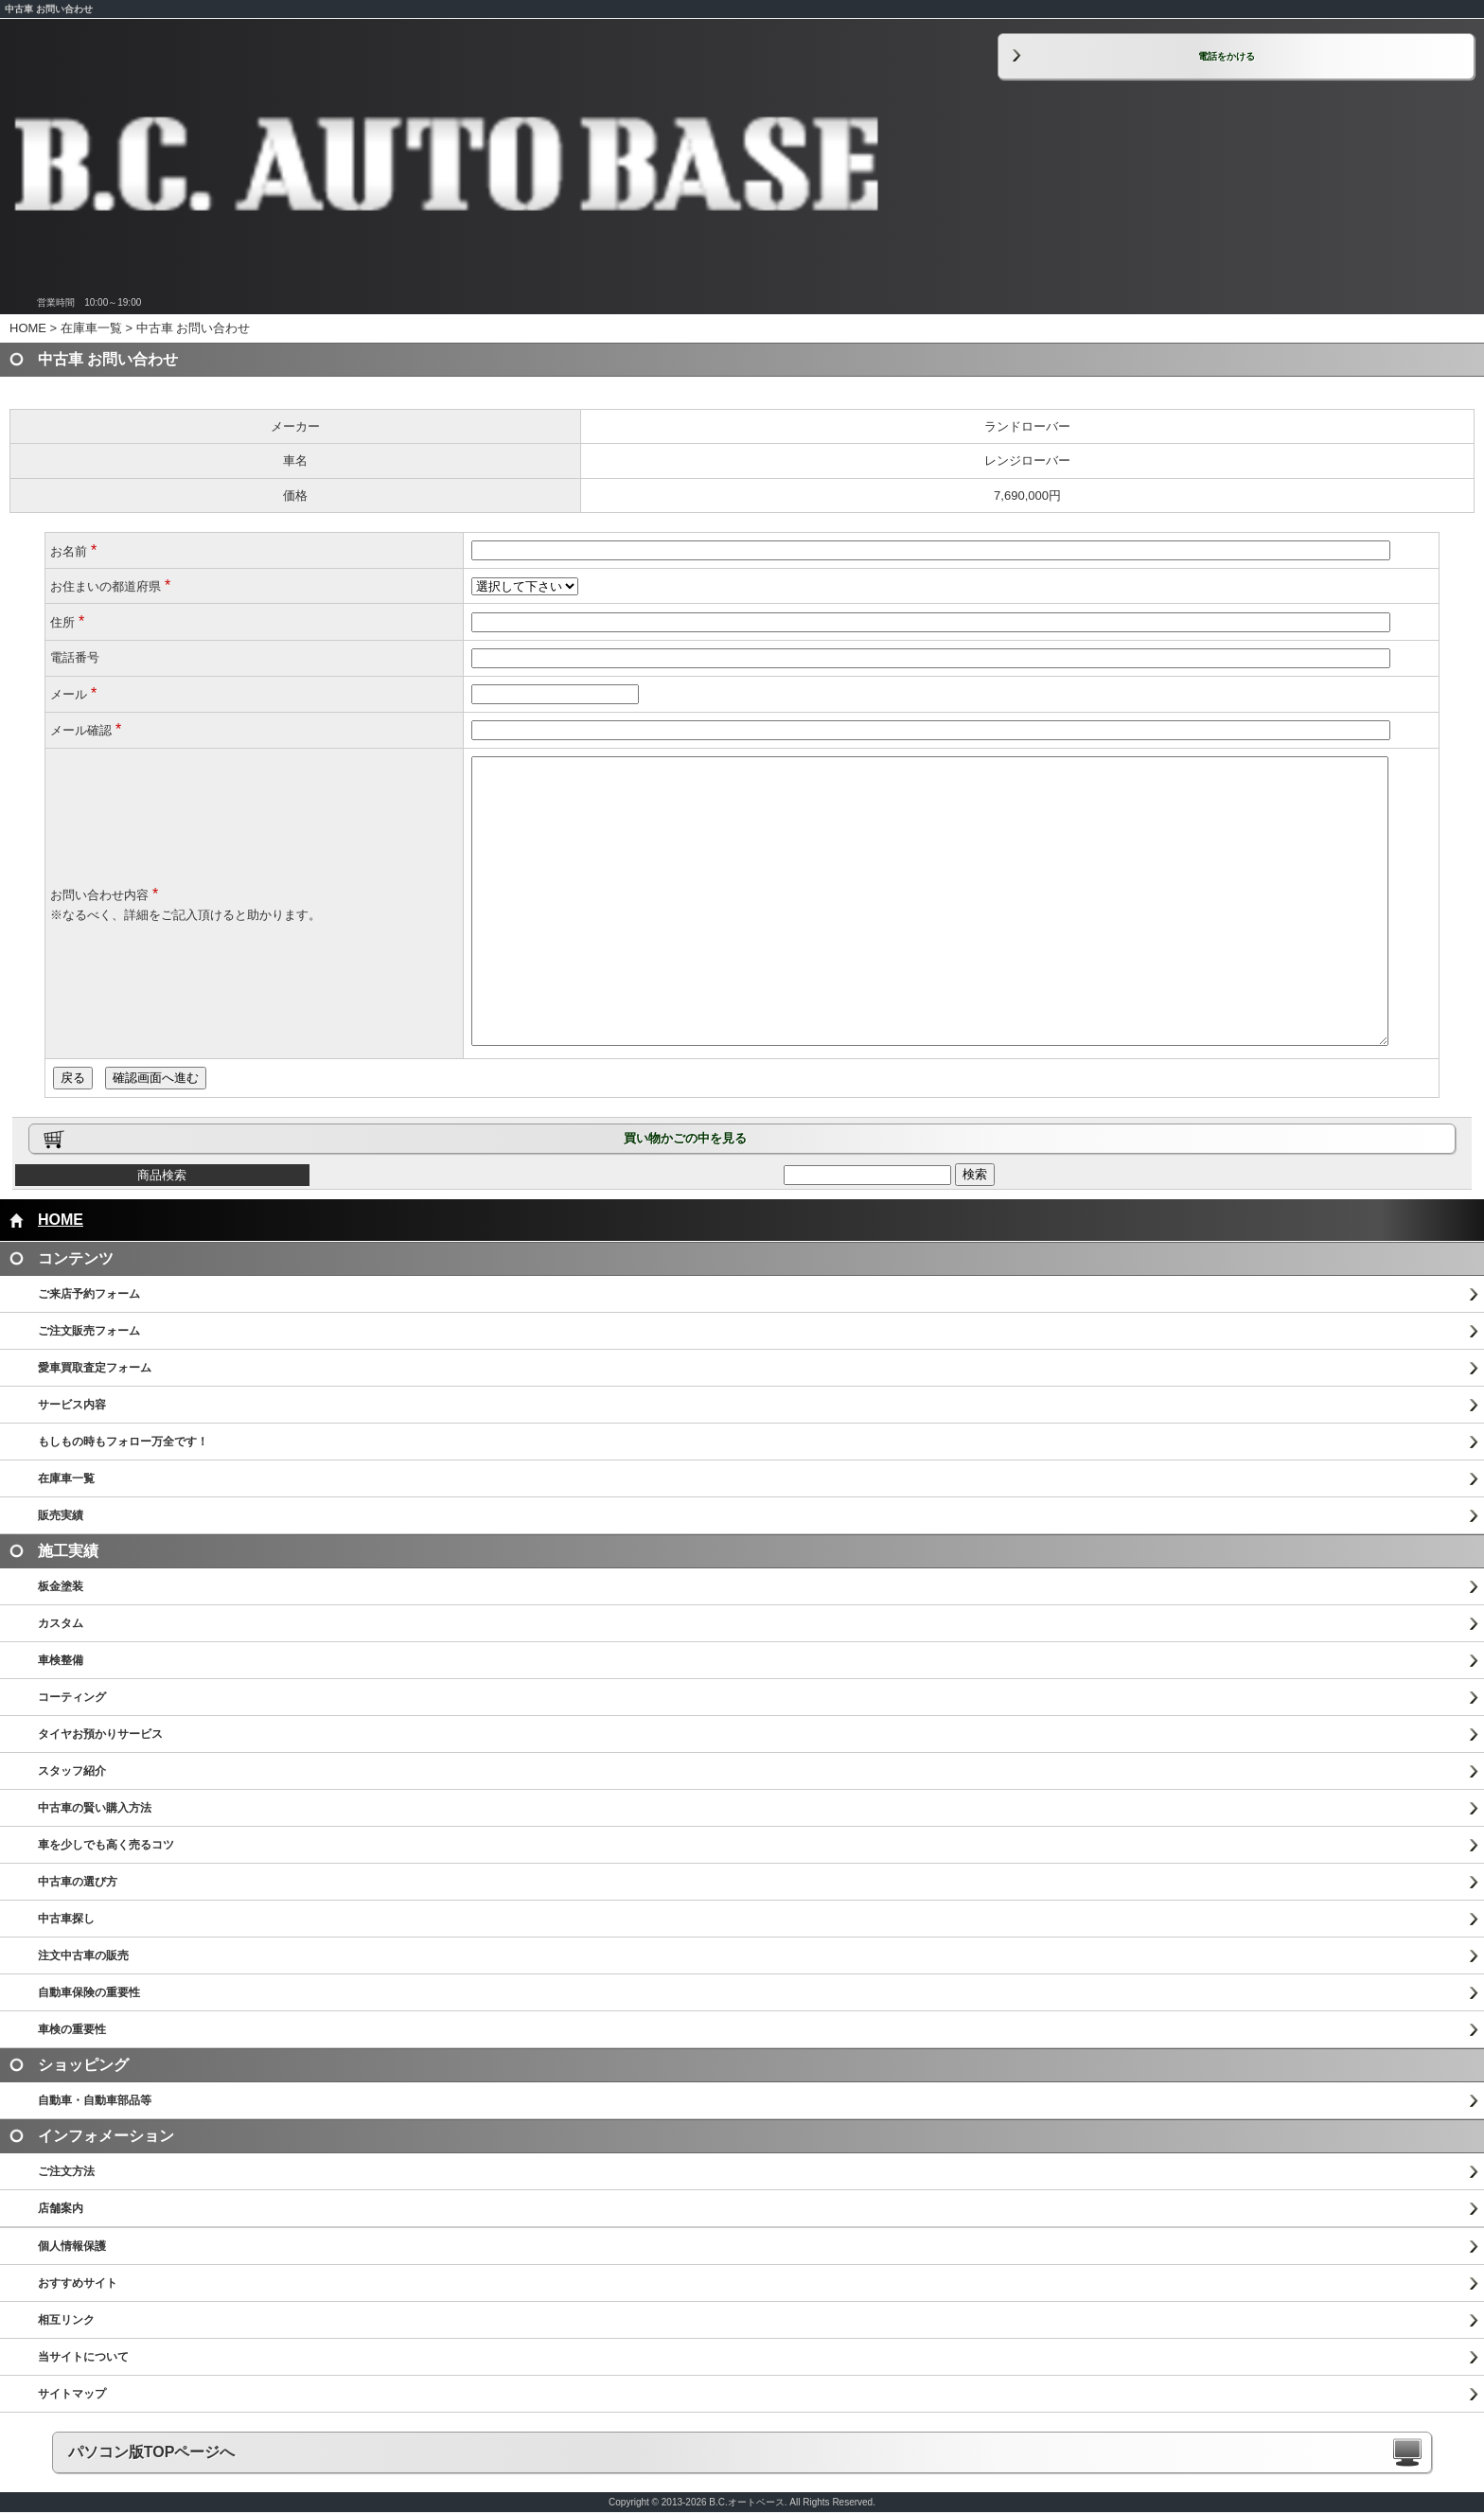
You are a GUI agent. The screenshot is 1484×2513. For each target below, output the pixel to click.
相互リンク (66, 2320)
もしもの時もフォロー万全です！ (123, 1441)
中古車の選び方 (77, 1881)
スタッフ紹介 (72, 1771)
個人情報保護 (72, 2246)
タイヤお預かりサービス (100, 1734)
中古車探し (66, 1918)
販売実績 (60, 1515)
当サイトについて (83, 2356)
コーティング (72, 1697)
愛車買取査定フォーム (94, 1367)
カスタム (60, 1623)
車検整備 (60, 1660)
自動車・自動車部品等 (94, 2100)
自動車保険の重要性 (89, 1992)
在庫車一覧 (91, 328)
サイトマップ (72, 2393)
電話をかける (1226, 56)
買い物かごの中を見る (685, 1138)
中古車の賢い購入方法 (94, 1807)
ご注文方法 (66, 2171)
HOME (27, 328)
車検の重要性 (72, 2029)
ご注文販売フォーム (89, 1330)
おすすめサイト (77, 2283)
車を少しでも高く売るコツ (106, 1844)
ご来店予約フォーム (89, 1294)
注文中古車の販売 (83, 1955)
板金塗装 (60, 1586)
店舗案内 (60, 2208)
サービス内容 (72, 1404)
